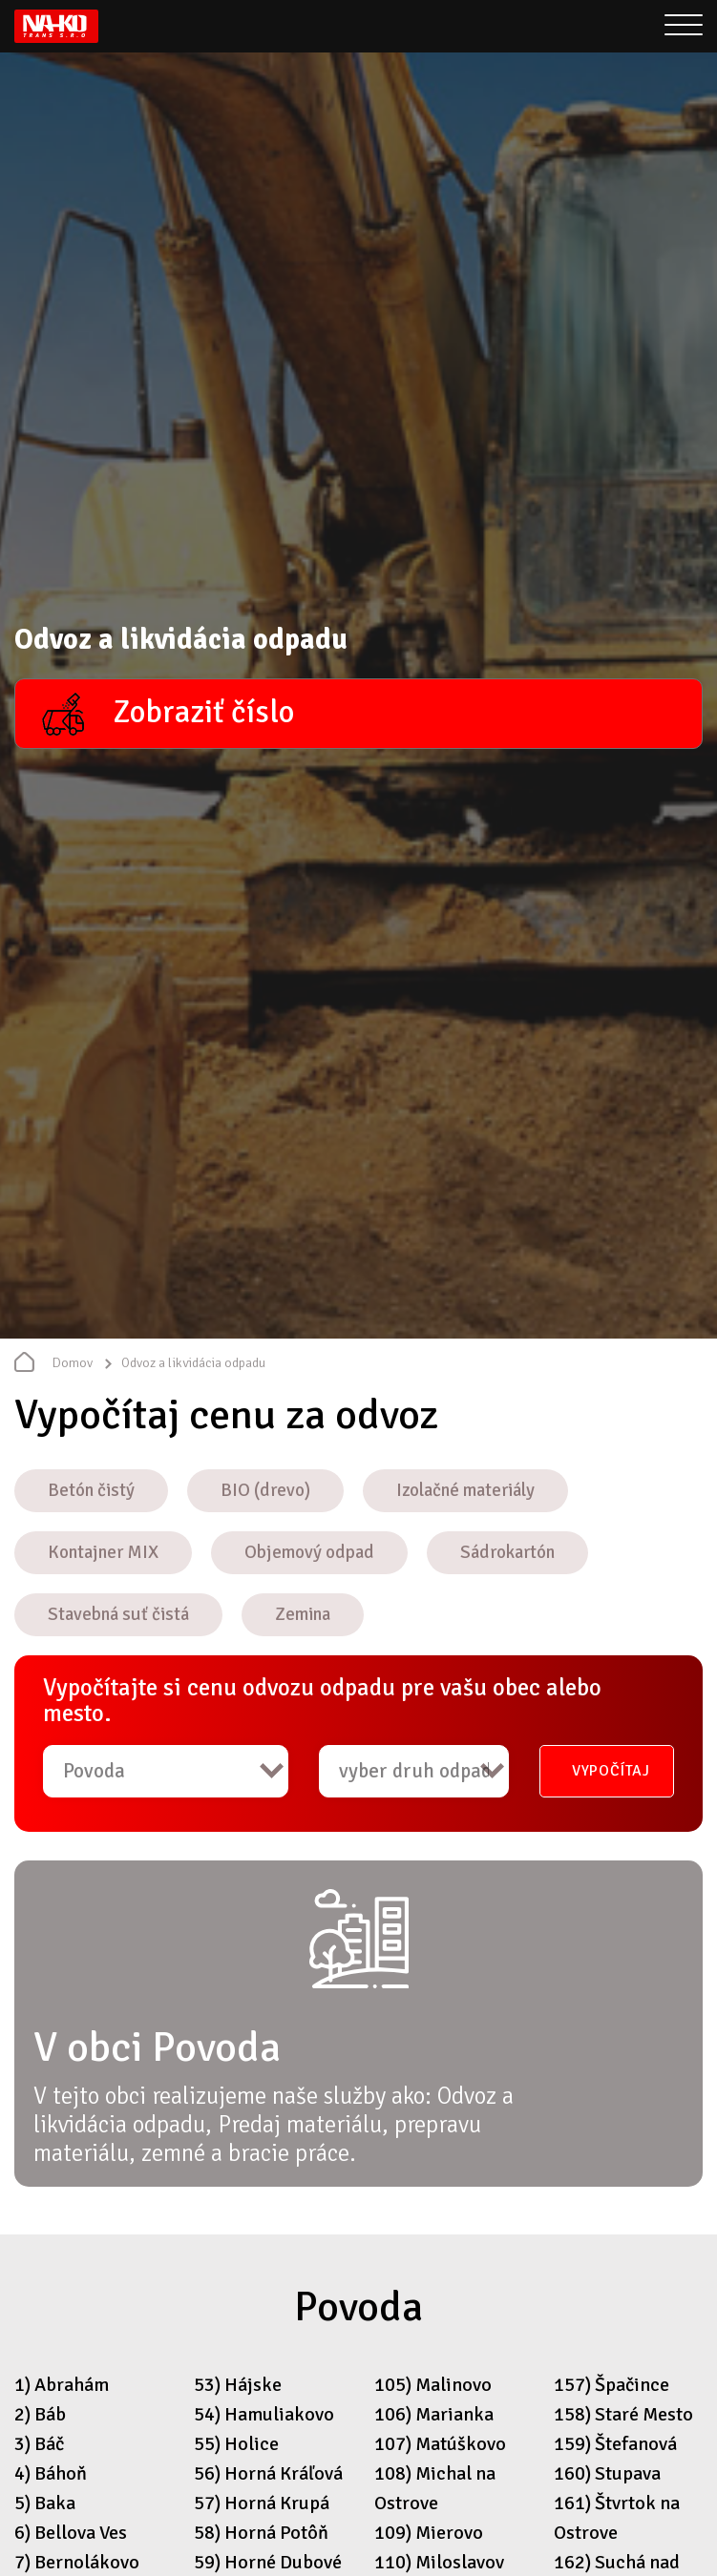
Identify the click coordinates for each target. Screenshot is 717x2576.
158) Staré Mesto (623, 2414)
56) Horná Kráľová (268, 2473)
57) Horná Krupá (261, 2503)
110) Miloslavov (439, 2562)
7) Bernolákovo (76, 2562)
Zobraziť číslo (203, 712)
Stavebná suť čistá (118, 1614)
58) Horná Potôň (261, 2533)
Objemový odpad (309, 1552)
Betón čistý (91, 1490)
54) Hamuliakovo (264, 2414)
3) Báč (39, 2444)
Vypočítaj (611, 1770)
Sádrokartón (507, 1552)
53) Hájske (238, 2385)
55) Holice (236, 2444)
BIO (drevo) (265, 1490)
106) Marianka (434, 2414)
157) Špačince (611, 2385)
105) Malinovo (433, 2385)
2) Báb (40, 2414)
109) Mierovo (428, 2533)
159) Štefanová (615, 2444)
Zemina (302, 1614)
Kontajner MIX (103, 1552)
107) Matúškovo (440, 2444)
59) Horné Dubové (268, 2562)
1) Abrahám (61, 2385)
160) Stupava (607, 2473)
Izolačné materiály (465, 1490)
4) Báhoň (50, 2473)
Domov (73, 1363)
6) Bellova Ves (70, 2533)
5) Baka (44, 2503)
